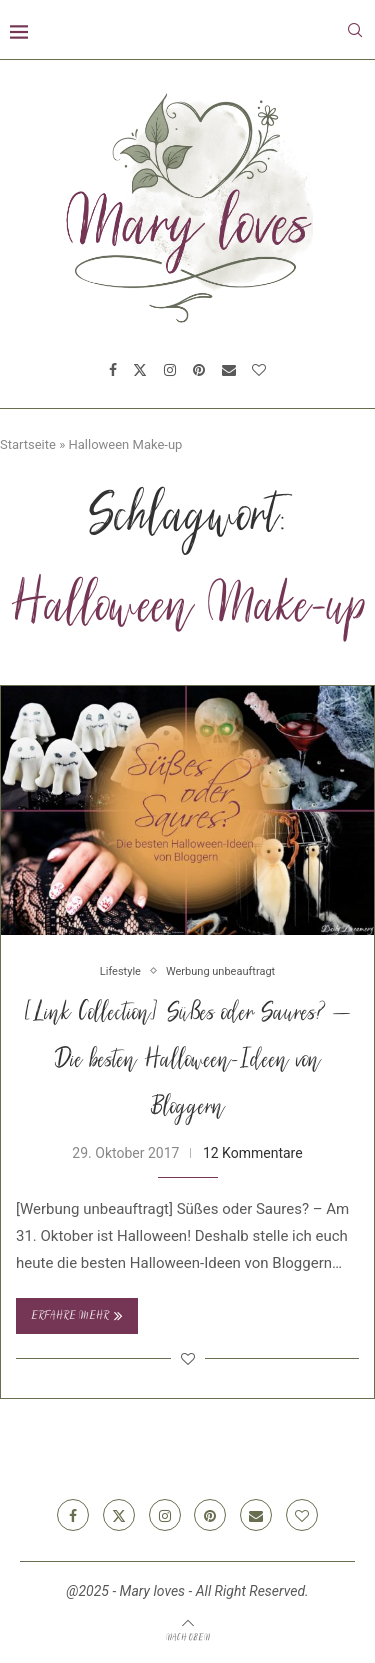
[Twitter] (140, 370)
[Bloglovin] (259, 370)
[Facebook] (113, 370)
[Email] (229, 370)
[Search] (355, 30)
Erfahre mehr (77, 1316)
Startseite (28, 444)
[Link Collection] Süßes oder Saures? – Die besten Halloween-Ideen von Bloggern (188, 1062)
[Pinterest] (199, 370)
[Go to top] (188, 1637)
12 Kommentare (253, 1153)
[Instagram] (170, 370)
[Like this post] (188, 1359)
